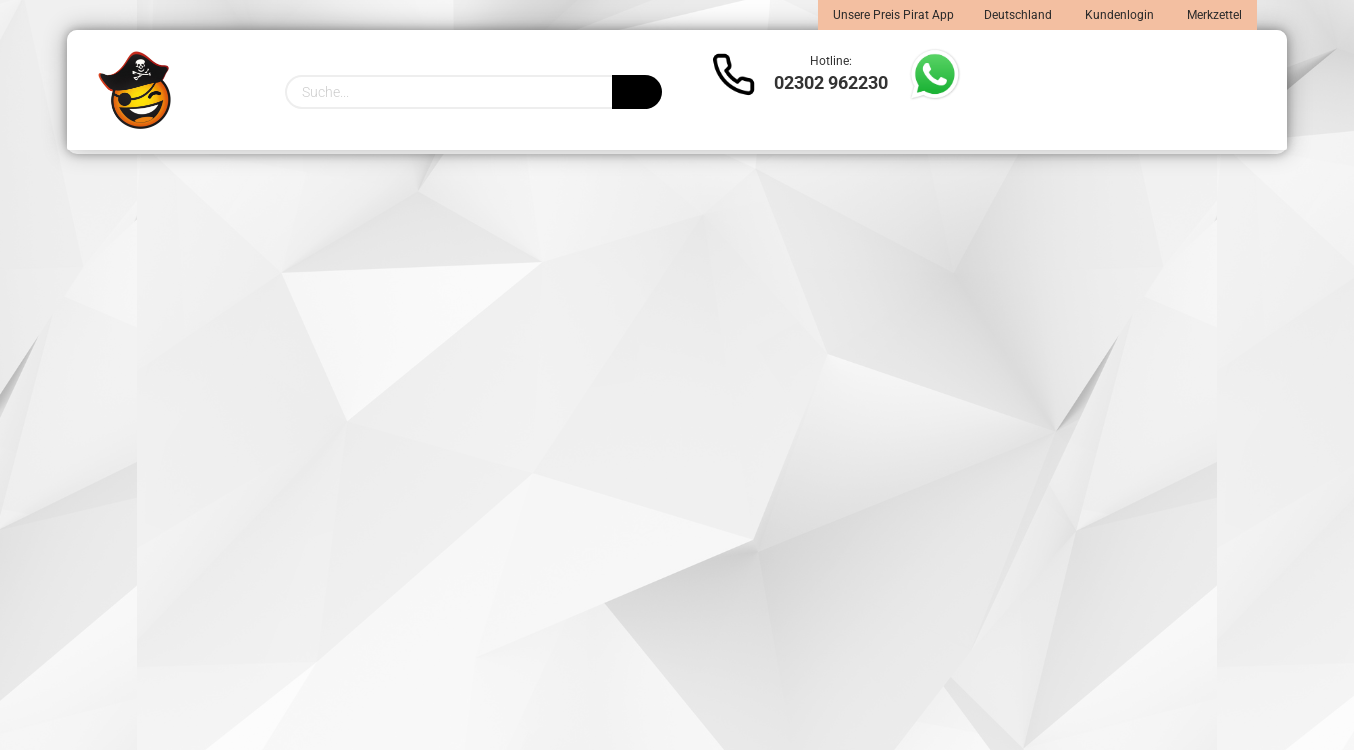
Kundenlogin (1118, 15)
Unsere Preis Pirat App (893, 15)
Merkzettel (1213, 15)
